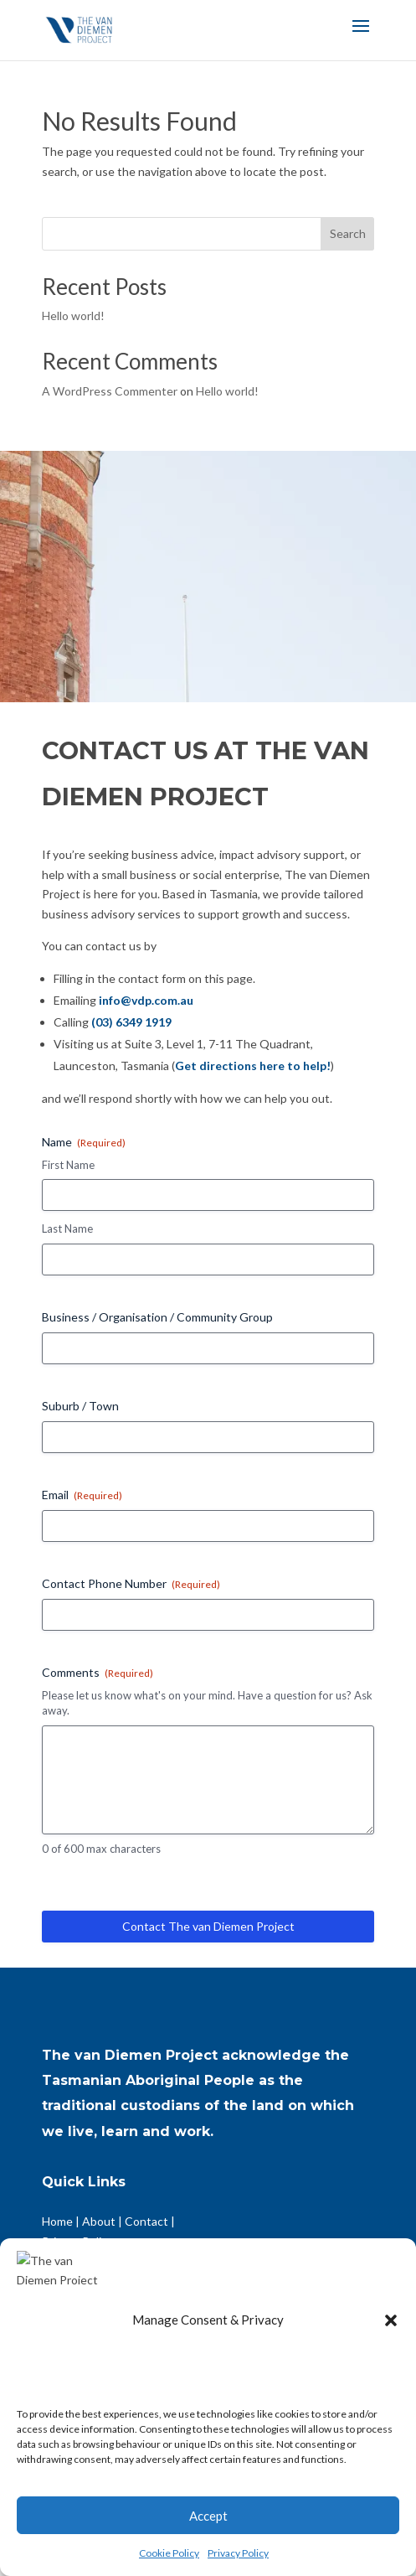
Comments (97, 1672)
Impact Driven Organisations (117, 2313)
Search (348, 233)
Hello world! (73, 315)
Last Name (67, 1228)
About (99, 2221)
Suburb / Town (80, 1406)
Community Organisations (110, 2293)
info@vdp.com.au (146, 1000)
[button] (391, 2370)
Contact (146, 2221)
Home (57, 2221)
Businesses (154, 2273)
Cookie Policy (169, 2553)
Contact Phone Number (131, 1583)
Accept (208, 2515)
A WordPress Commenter (109, 391)
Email (82, 1495)
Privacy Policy (238, 2553)
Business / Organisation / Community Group (157, 1317)
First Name (68, 1165)
